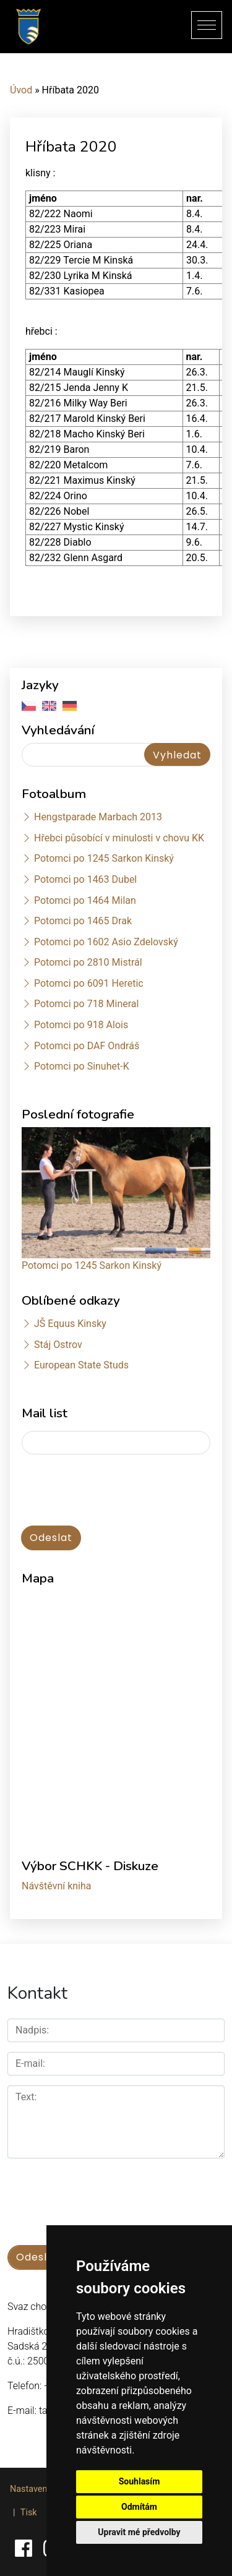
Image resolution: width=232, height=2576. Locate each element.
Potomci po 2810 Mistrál (88, 962)
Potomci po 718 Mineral (86, 1004)
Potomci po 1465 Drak (83, 921)
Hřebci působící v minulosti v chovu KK (119, 838)
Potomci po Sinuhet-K (81, 1066)
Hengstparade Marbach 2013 (98, 817)
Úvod (21, 90)
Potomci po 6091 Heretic (89, 983)
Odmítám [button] (139, 2507)
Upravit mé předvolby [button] (139, 2532)
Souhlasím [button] (139, 2481)
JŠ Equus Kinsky (70, 1323)
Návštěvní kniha (57, 1886)
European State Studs (81, 1365)
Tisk (28, 2512)
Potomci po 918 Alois (81, 1025)
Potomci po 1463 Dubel (85, 879)
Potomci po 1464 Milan (85, 900)
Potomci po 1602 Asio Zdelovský (106, 942)
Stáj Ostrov (58, 1344)
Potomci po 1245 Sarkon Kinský (104, 858)
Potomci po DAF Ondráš (86, 1046)
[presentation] (87, 1484)
